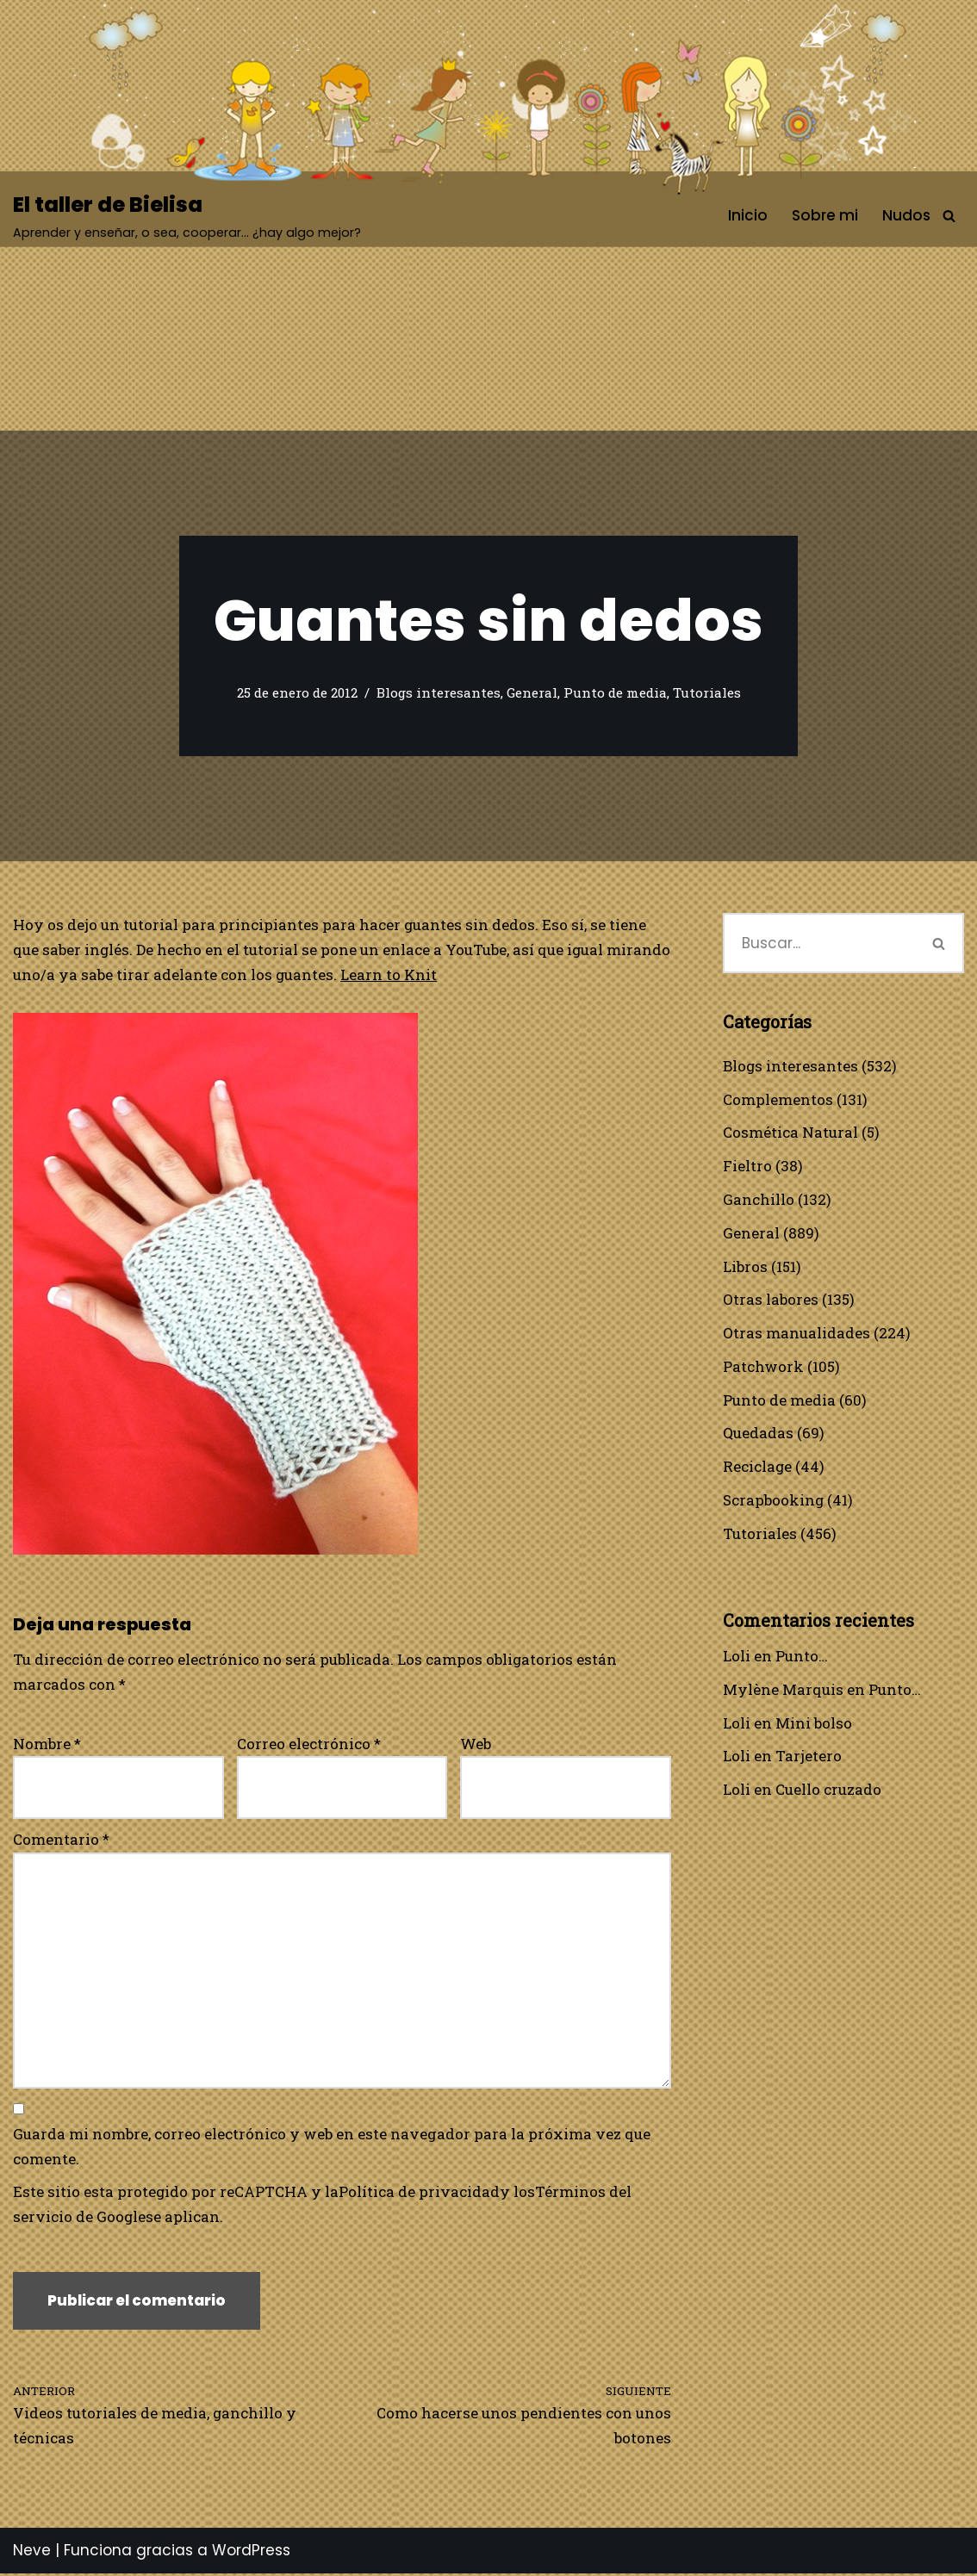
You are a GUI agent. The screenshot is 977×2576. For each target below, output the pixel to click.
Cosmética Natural (790, 1133)
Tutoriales (707, 693)
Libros (745, 1266)
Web (475, 1744)
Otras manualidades (796, 1334)
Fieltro (747, 1166)
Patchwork (763, 1367)
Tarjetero (808, 1758)
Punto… (801, 1657)
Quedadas (758, 1434)
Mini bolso (813, 1725)
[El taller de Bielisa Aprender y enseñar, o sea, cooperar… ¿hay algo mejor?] (187, 216)
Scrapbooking (774, 1501)
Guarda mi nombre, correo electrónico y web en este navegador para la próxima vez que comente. (331, 2148)
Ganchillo (758, 1200)
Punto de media (615, 693)
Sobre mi (825, 215)
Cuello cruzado (828, 1792)
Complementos (778, 1099)
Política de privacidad (420, 2194)
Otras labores (770, 1300)
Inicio (748, 215)
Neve (32, 2553)
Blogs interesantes (438, 693)
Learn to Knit (456, 974)
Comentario (61, 1840)
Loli (736, 1657)
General (532, 693)
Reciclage (758, 1468)
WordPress (251, 2553)
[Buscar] (949, 215)
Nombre (47, 1744)
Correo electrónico (309, 1744)
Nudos (906, 215)
